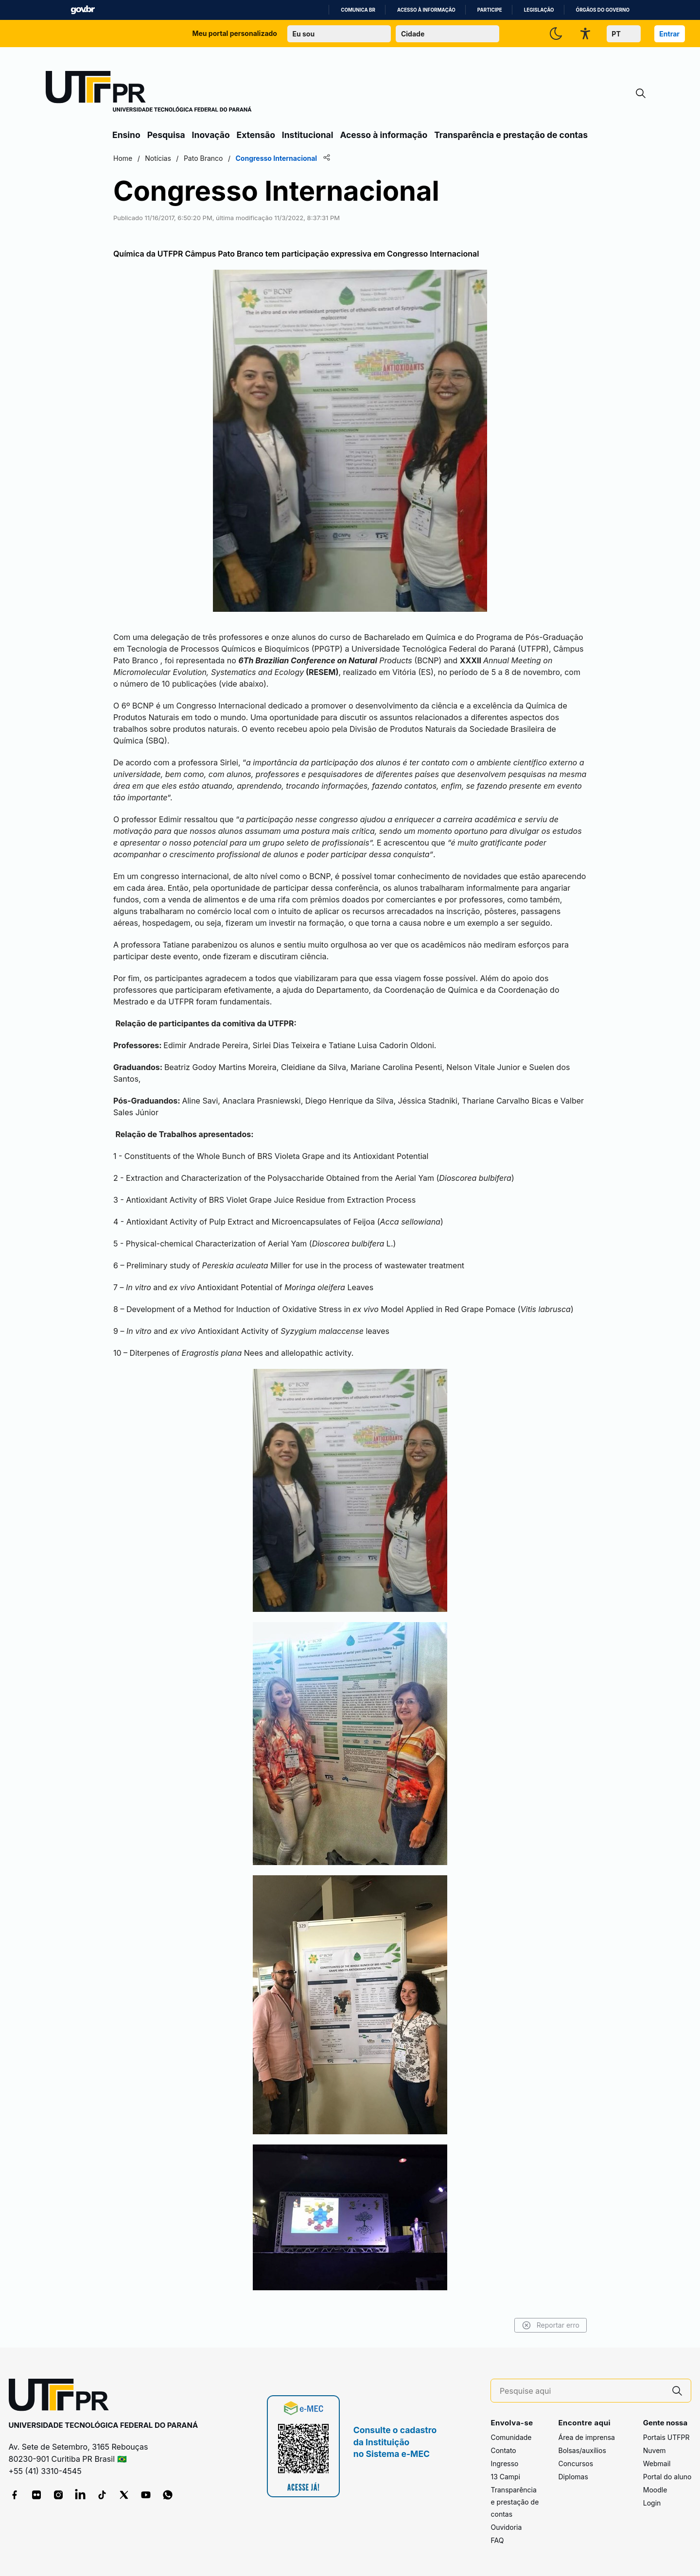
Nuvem (654, 2450)
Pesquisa (166, 135)
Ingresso (504, 2463)
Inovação (211, 135)
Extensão (256, 135)
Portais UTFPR (666, 2437)
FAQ (497, 2540)
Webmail (657, 2463)
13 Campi (505, 2476)
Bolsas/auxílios (582, 2450)
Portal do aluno (667, 2476)
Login (652, 2503)
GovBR (82, 10)
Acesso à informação (426, 10)
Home (122, 158)
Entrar (669, 34)
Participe (489, 10)
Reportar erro (550, 2325)
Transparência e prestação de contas (511, 135)
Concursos (575, 2463)
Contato (503, 2450)
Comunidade (510, 2437)
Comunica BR (358, 10)
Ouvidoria (506, 2527)
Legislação (539, 10)
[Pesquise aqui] (582, 2391)
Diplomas (573, 2476)
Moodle (655, 2490)
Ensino (126, 135)
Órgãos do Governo (603, 10)
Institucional (307, 135)
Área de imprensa (586, 2437)
